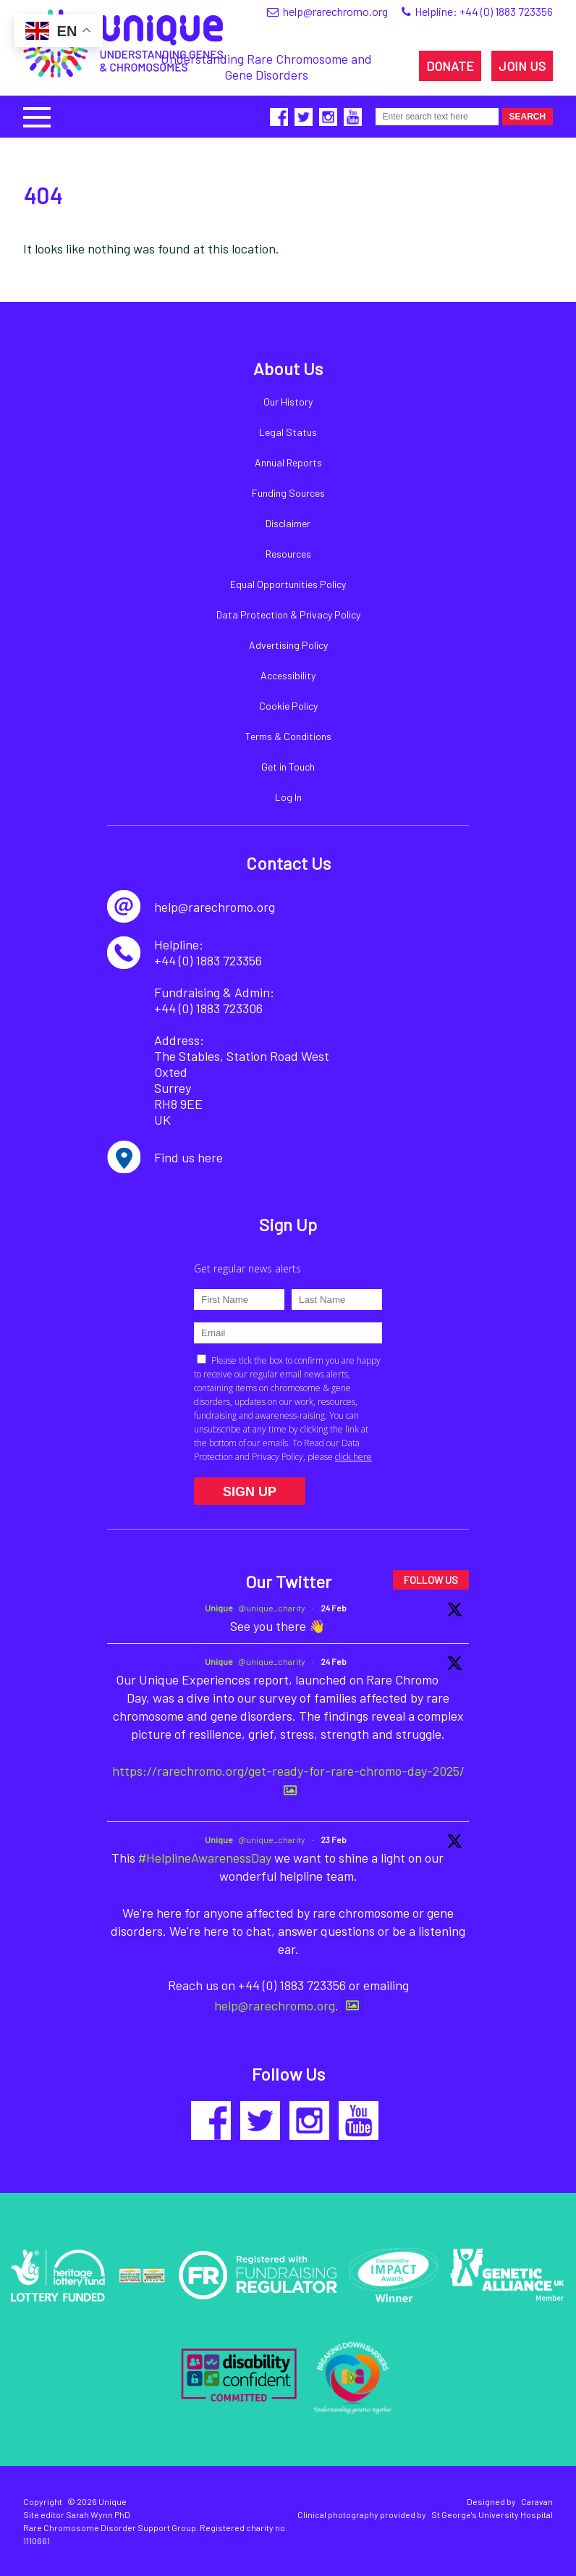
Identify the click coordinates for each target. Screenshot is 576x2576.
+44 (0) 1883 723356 (506, 11)
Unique (219, 1608)
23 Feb (334, 1839)
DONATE (450, 66)
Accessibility (288, 675)
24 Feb (334, 1608)
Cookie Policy (288, 706)
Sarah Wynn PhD (98, 2514)
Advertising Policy (288, 645)
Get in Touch (288, 766)
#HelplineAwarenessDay (204, 1858)
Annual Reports (288, 462)
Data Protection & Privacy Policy (288, 614)
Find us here (188, 1157)
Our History (288, 401)
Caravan (537, 2501)
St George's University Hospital (492, 2514)
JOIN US (522, 66)
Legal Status (288, 432)
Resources (288, 553)
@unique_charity (271, 1608)
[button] (37, 115)
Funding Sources (288, 493)
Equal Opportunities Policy (288, 584)
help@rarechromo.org (274, 2005)
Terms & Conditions (288, 736)
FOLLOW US (431, 1580)
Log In (288, 797)
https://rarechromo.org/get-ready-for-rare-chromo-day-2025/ (288, 1771)
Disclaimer (288, 523)
